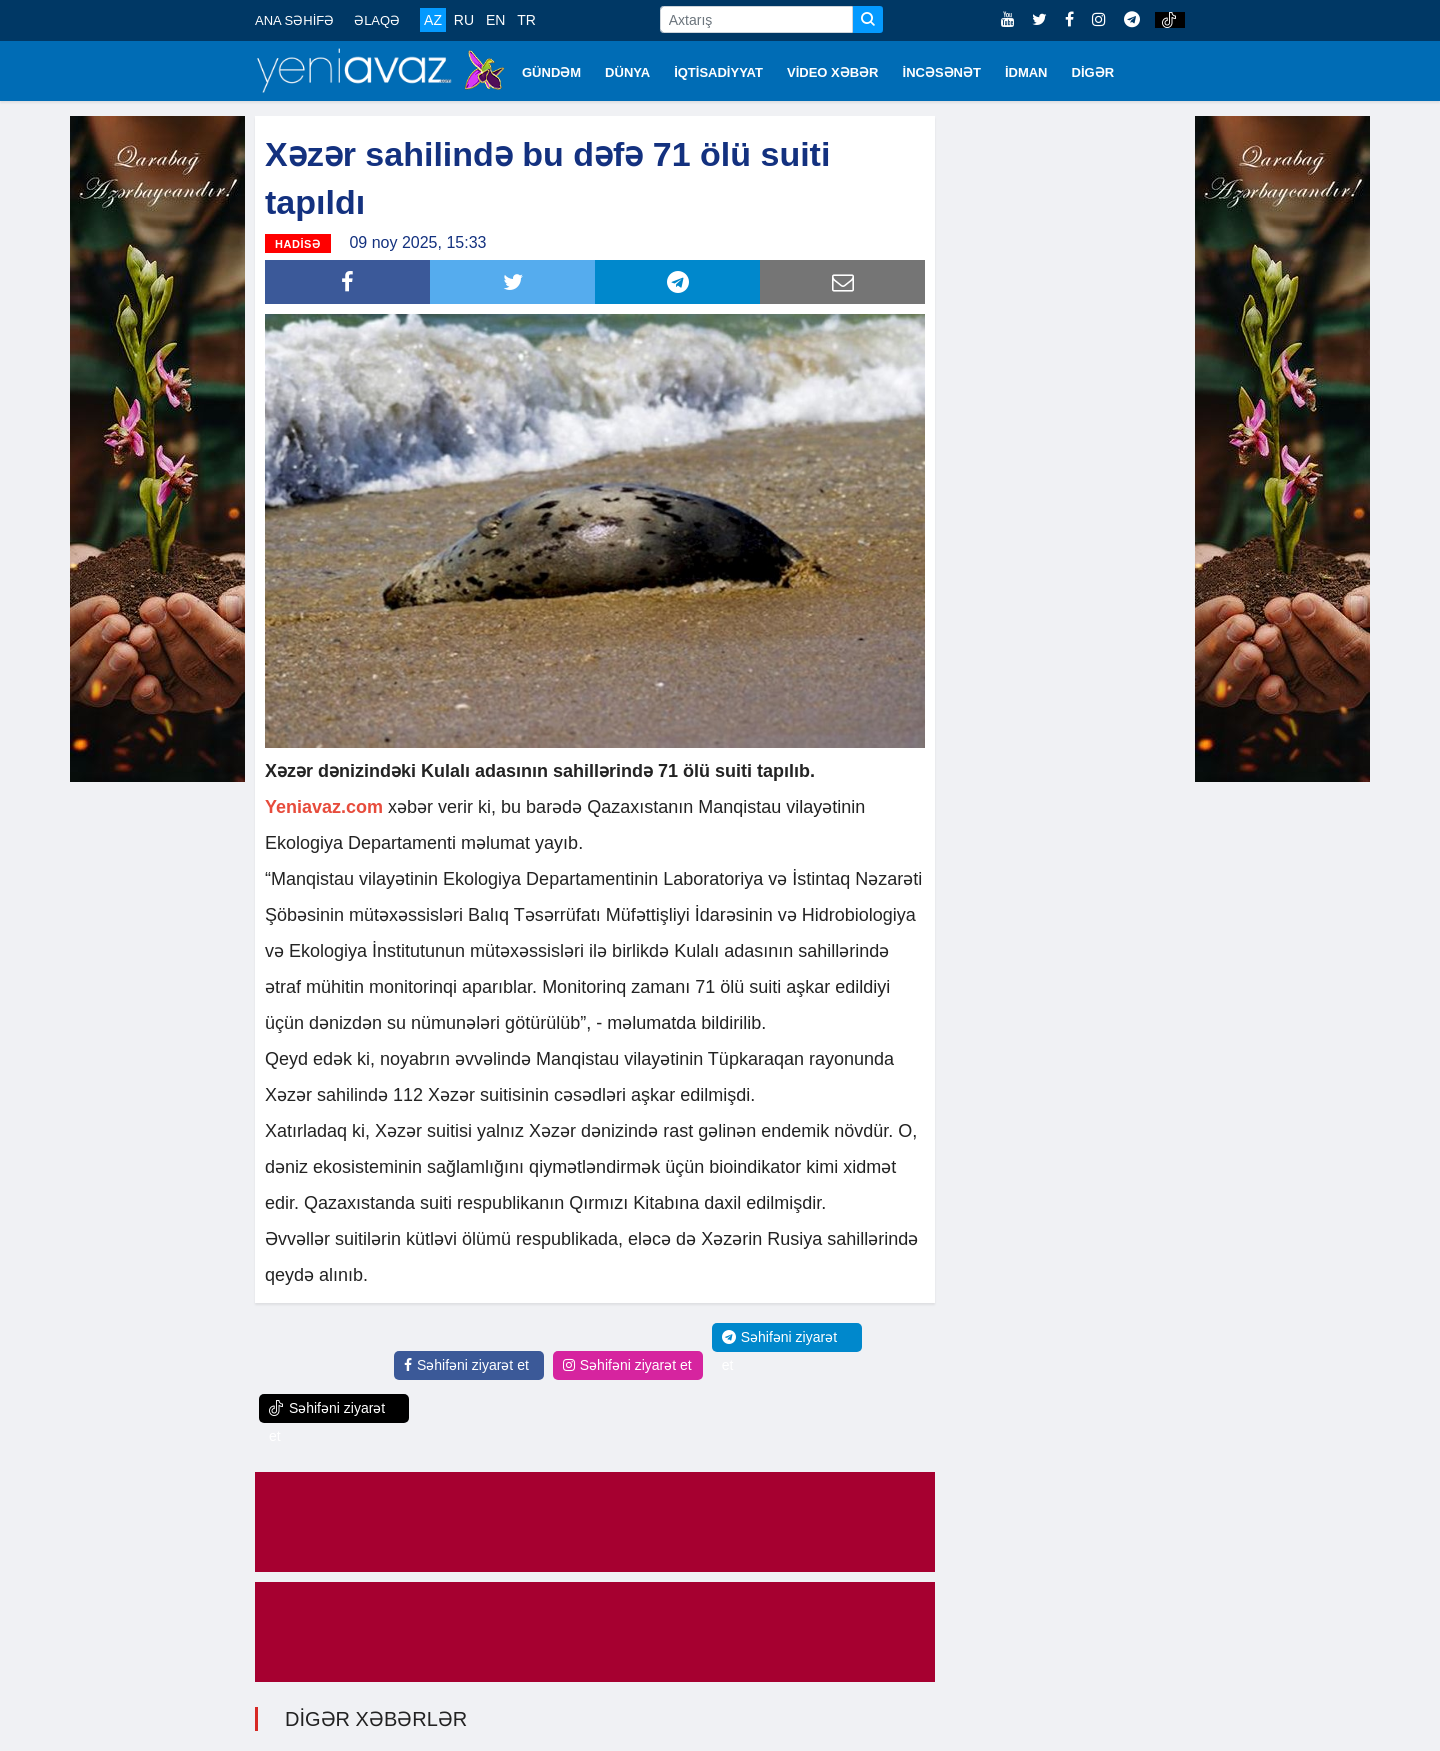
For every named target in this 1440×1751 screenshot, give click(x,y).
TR (526, 20)
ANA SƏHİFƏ (294, 20)
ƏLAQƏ (377, 20)
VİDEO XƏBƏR (833, 72)
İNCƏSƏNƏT (942, 72)
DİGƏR (1093, 72)
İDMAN (1026, 72)
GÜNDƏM (551, 72)
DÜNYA (627, 72)
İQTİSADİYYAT (718, 72)
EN (495, 20)
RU (464, 20)
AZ (433, 20)
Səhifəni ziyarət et (466, 1365)
